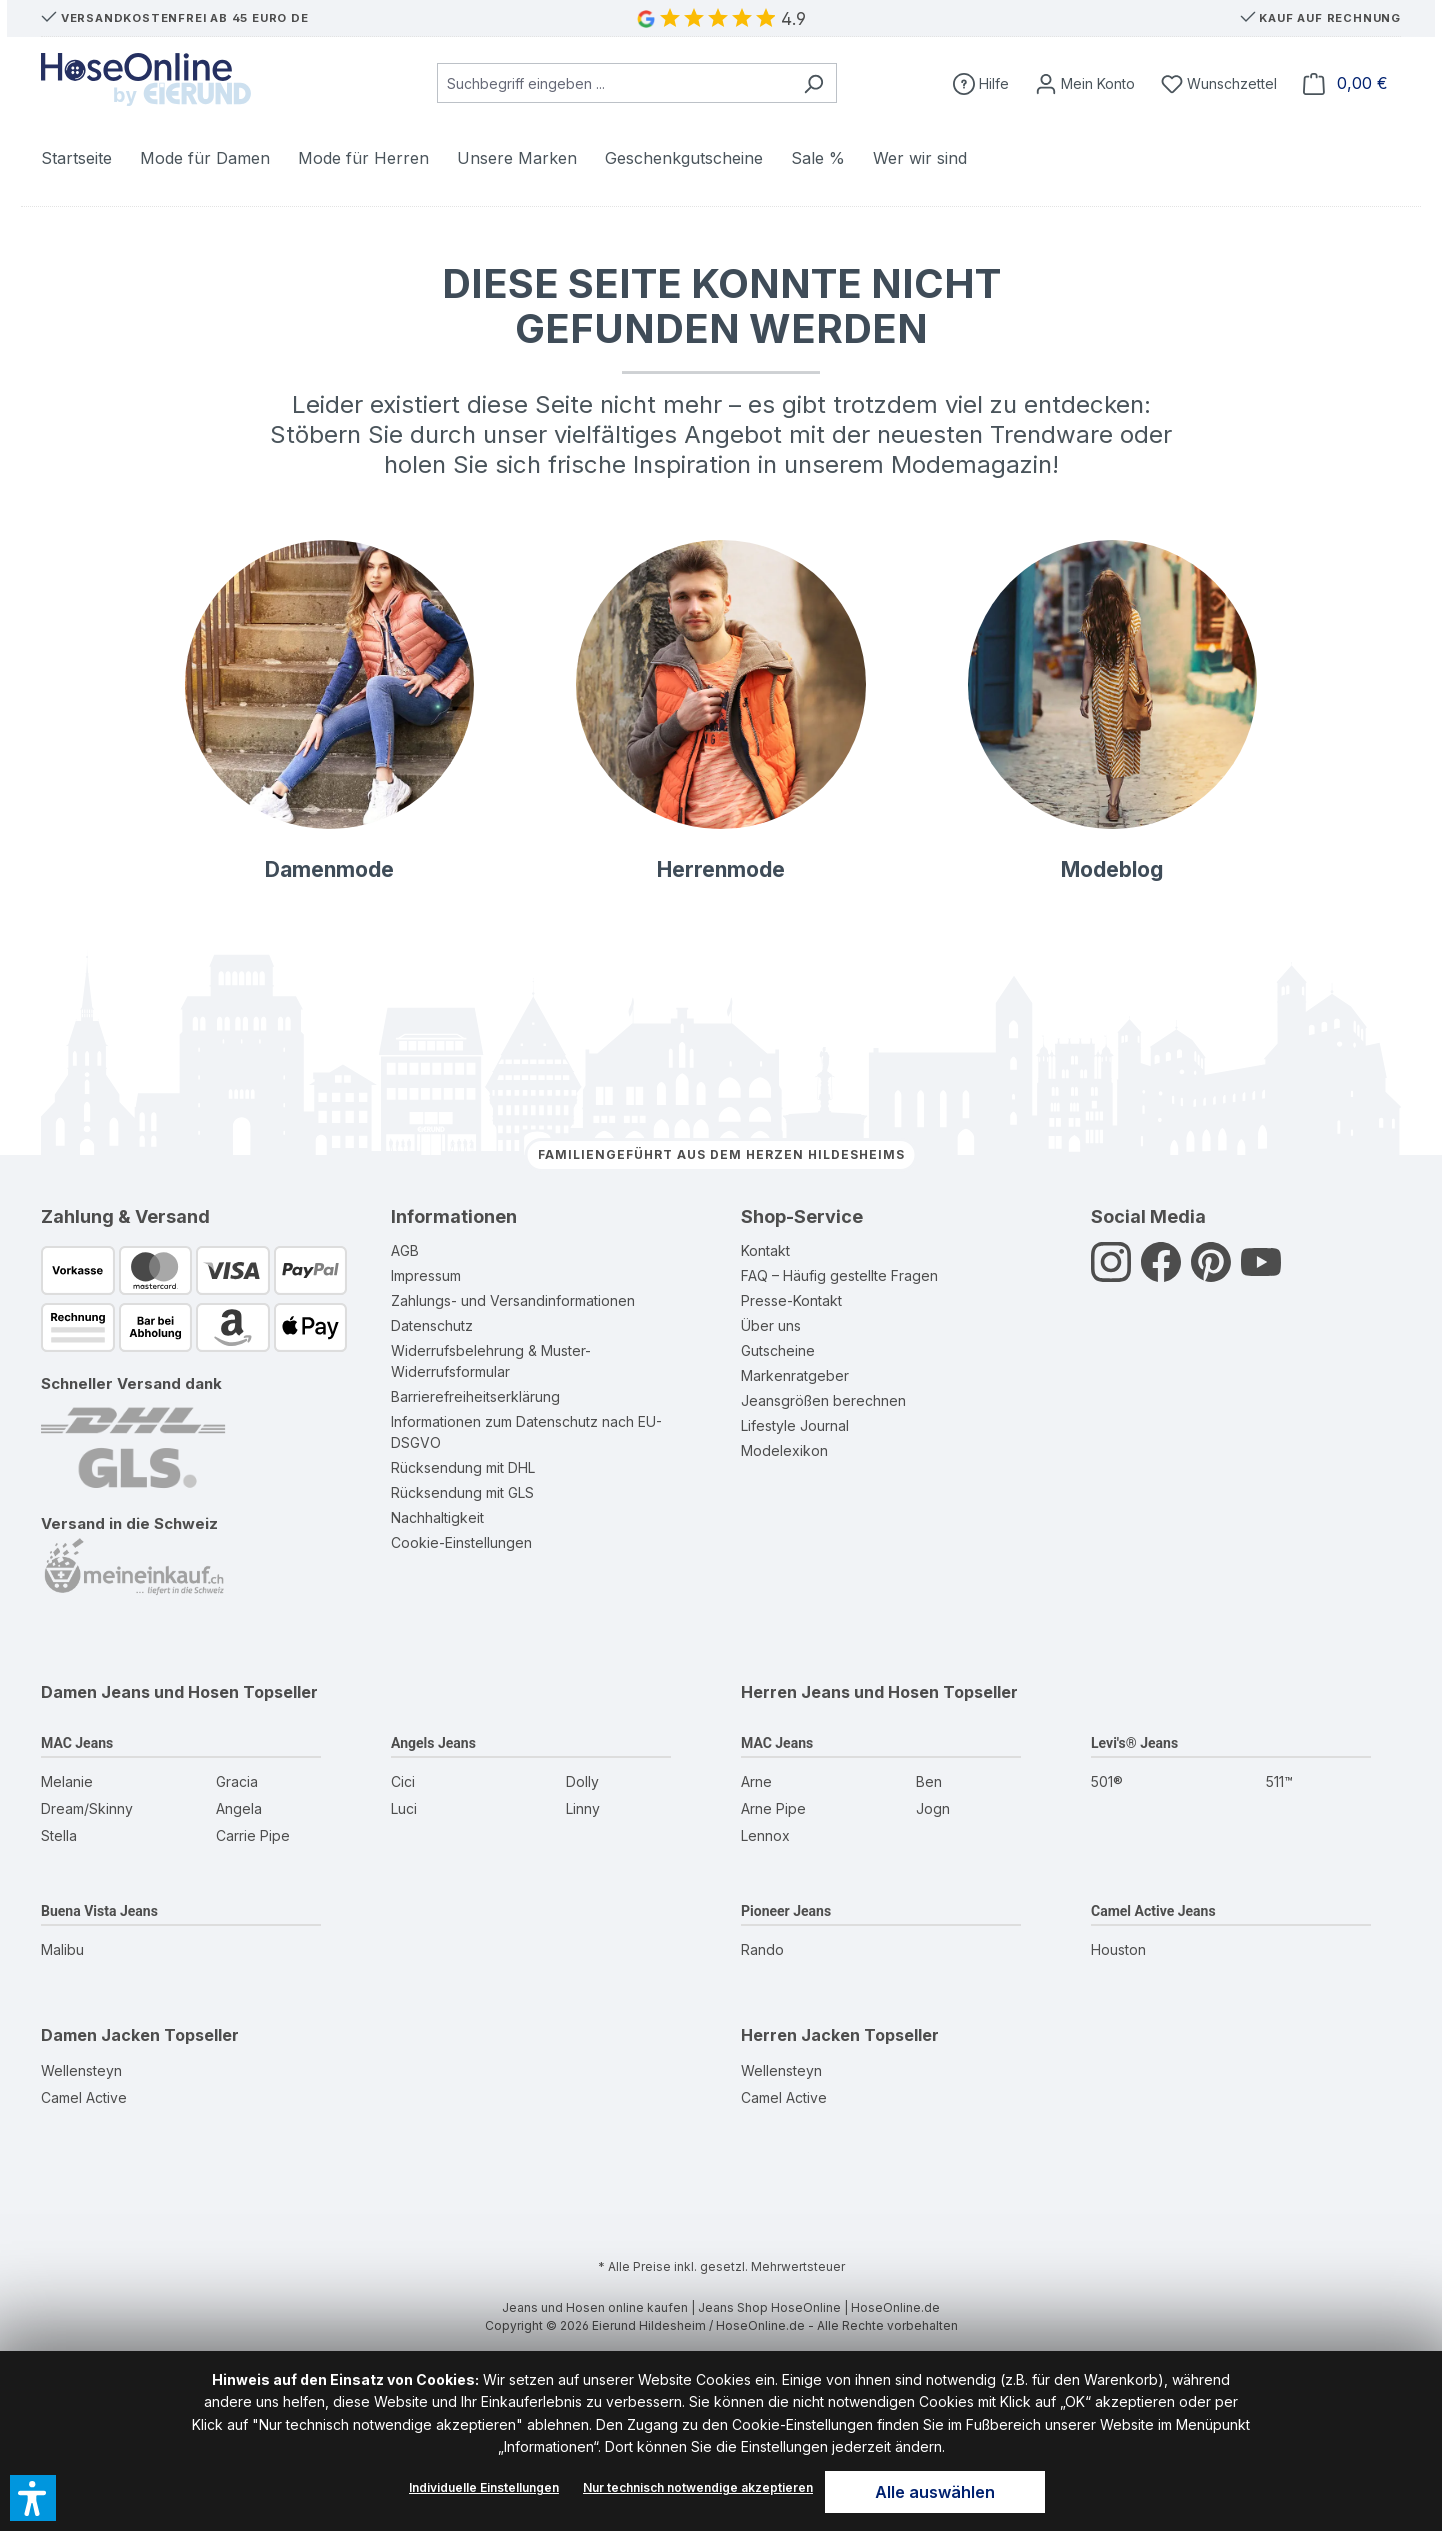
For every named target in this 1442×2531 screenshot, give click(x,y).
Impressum (426, 1275)
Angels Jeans (433, 1743)
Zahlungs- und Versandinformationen (513, 1300)
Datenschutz (432, 1325)
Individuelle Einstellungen (484, 2487)
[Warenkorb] (1345, 83)
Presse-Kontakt (791, 1300)
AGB (405, 1250)
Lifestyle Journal (795, 1425)
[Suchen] (813, 83)
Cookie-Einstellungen (461, 1542)
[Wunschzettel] (1219, 83)
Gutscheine (778, 1350)
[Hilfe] (981, 83)
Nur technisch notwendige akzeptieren (698, 2487)
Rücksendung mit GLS (462, 1492)
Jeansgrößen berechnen (823, 1400)
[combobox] (614, 83)
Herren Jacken (800, 2035)
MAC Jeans (77, 1743)
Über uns (771, 1325)
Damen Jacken (100, 2035)
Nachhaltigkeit (437, 1517)
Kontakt (765, 1250)
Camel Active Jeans (1153, 1911)
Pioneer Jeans (786, 1911)
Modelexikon (784, 1450)
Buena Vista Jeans (99, 1911)
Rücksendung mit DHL (463, 1467)
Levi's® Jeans (1134, 1743)
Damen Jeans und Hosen (140, 1692)
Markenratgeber (795, 1375)
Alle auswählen (935, 2492)
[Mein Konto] (1085, 83)
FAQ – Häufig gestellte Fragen (839, 1275)
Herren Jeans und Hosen (840, 1692)
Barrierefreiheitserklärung (475, 1396)
